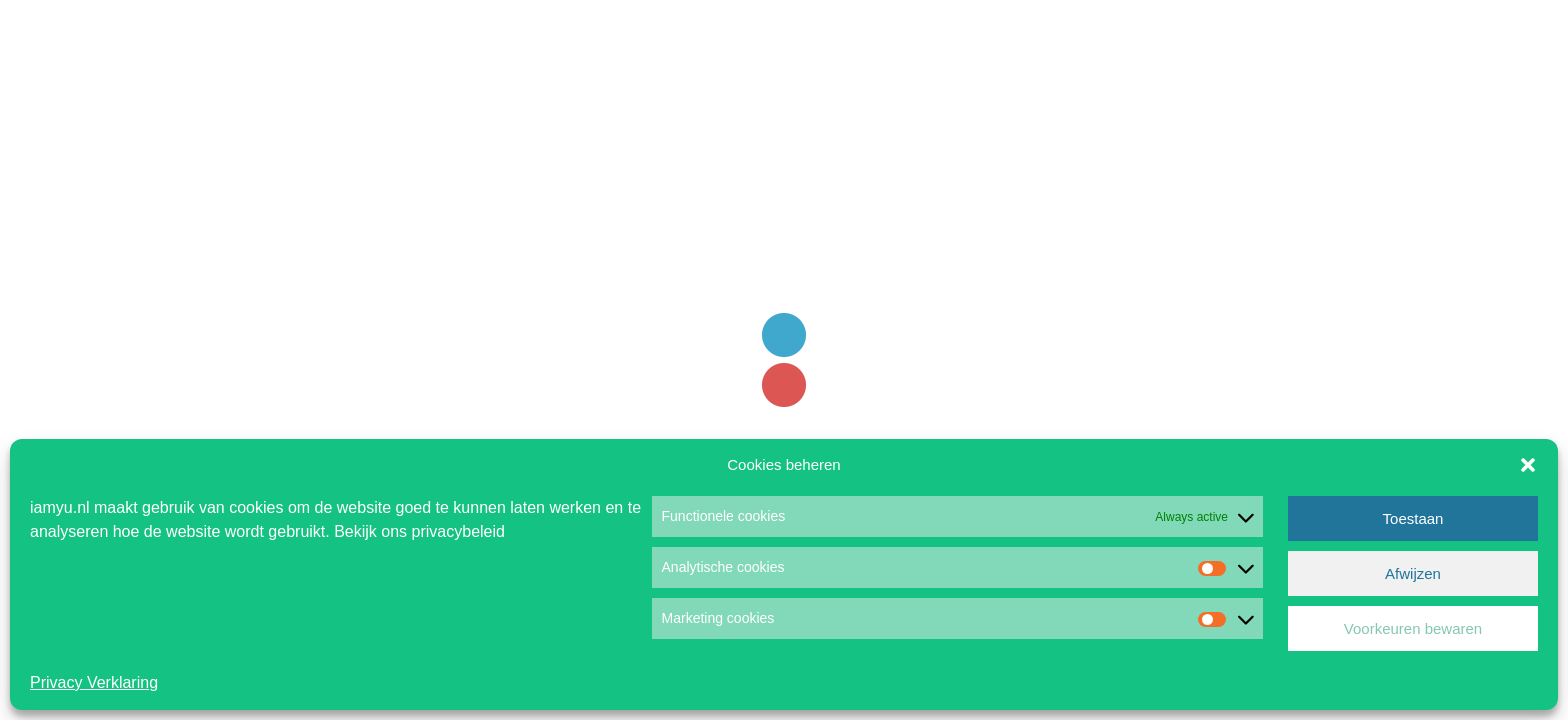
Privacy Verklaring (94, 682)
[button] (1528, 465)
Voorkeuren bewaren (1413, 628)
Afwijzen (1413, 573)
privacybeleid (458, 531)
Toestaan (1413, 518)
